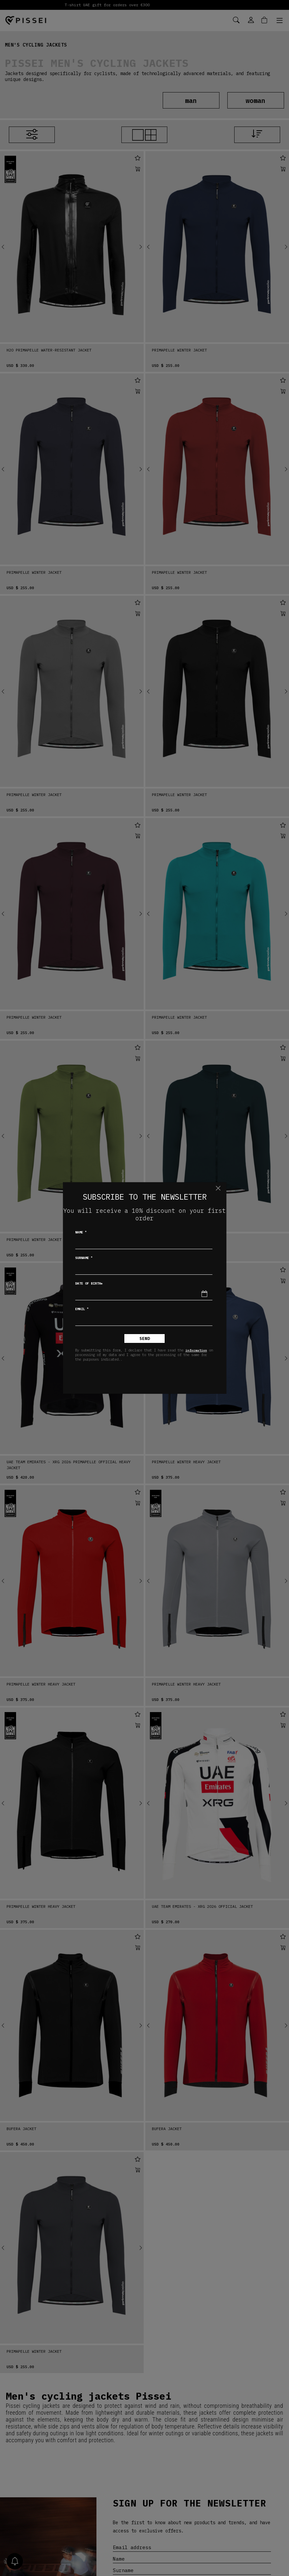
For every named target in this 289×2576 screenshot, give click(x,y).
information (196, 1350)
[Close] (218, 1188)
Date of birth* (89, 1283)
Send (144, 1338)
